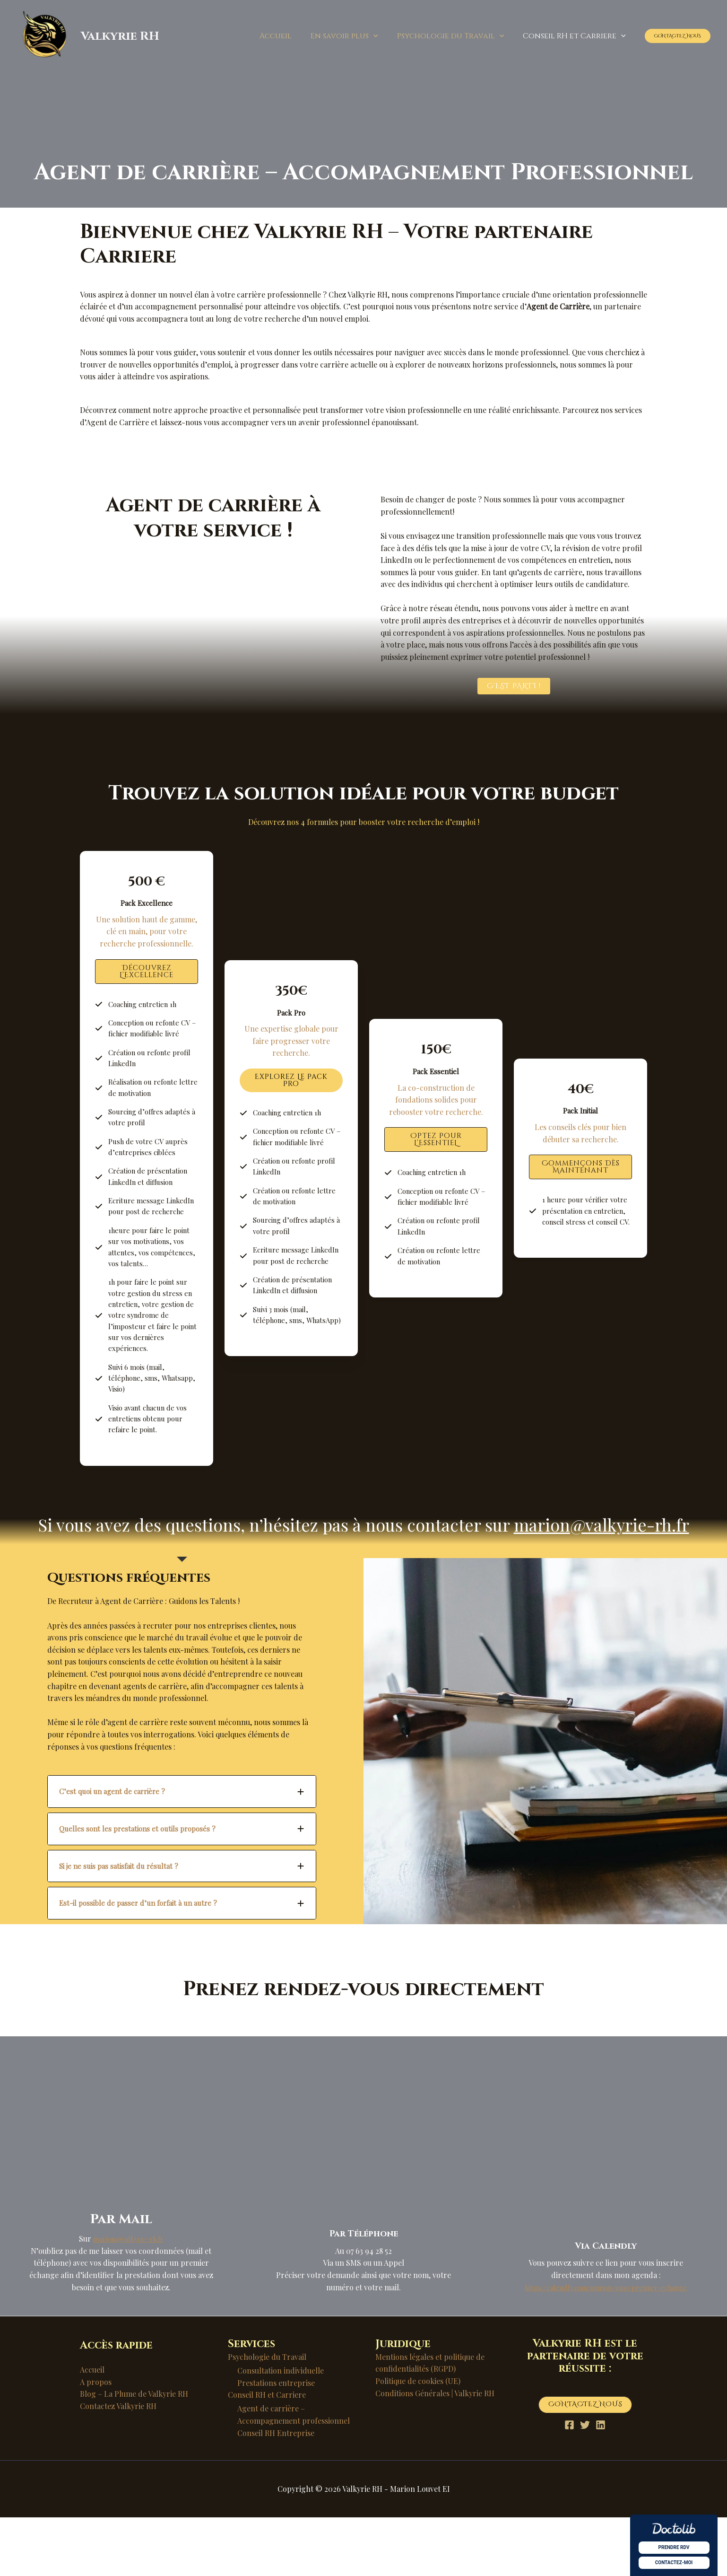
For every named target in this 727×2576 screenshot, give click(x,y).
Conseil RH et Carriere (576, 36)
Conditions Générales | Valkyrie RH (434, 2451)
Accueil (289, 36)
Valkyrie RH (120, 36)
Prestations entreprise (276, 2441)
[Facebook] (562, 2484)
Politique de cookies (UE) (417, 2439)
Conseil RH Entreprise (275, 2491)
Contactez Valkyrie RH (118, 2464)
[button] (383, 36)
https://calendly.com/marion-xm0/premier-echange (606, 2345)
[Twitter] (585, 2484)
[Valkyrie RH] (45, 35)
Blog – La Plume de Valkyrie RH (134, 2452)
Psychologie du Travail (456, 36)
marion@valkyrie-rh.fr (601, 1582)
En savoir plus (354, 36)
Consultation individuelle (280, 2429)
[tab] (181, 1849)
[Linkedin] (608, 2484)
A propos (96, 2440)
